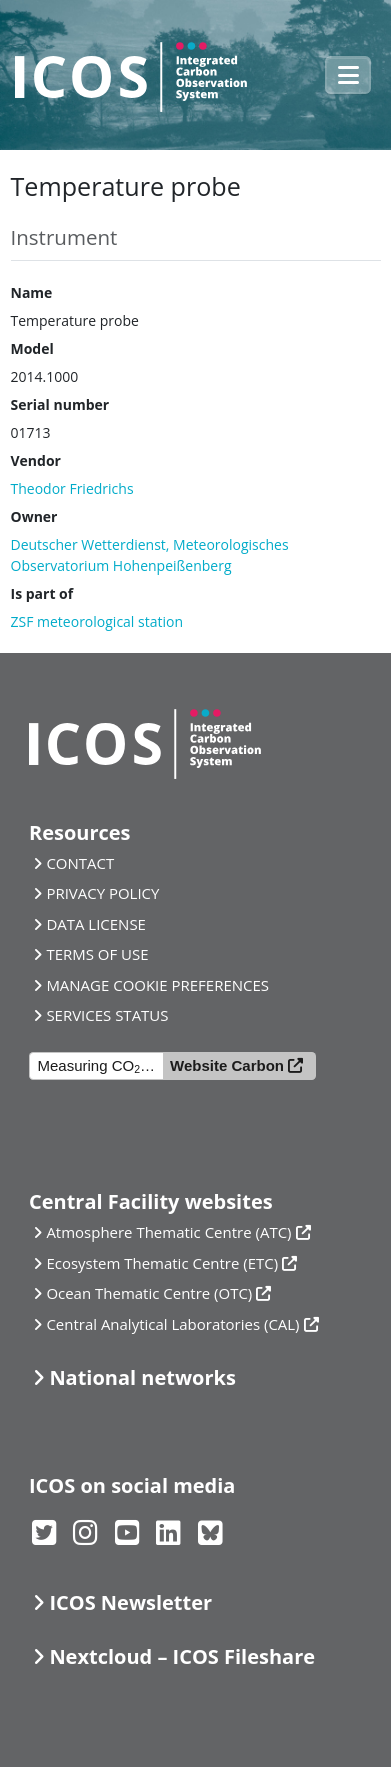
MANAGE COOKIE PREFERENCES (157, 985)
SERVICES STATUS (107, 1015)
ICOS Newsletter (130, 1602)
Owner (34, 516)
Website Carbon (227, 1065)
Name (32, 292)
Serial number (60, 404)
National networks (142, 1377)
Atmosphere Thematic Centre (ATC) (168, 1232)
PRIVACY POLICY (102, 893)
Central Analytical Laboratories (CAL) (172, 1324)
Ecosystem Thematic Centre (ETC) (162, 1263)
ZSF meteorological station (97, 621)
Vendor (36, 460)
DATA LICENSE (96, 924)
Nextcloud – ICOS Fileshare (182, 1656)
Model (32, 348)
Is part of (42, 593)
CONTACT (80, 863)
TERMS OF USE (97, 954)
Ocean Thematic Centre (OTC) (149, 1293)
